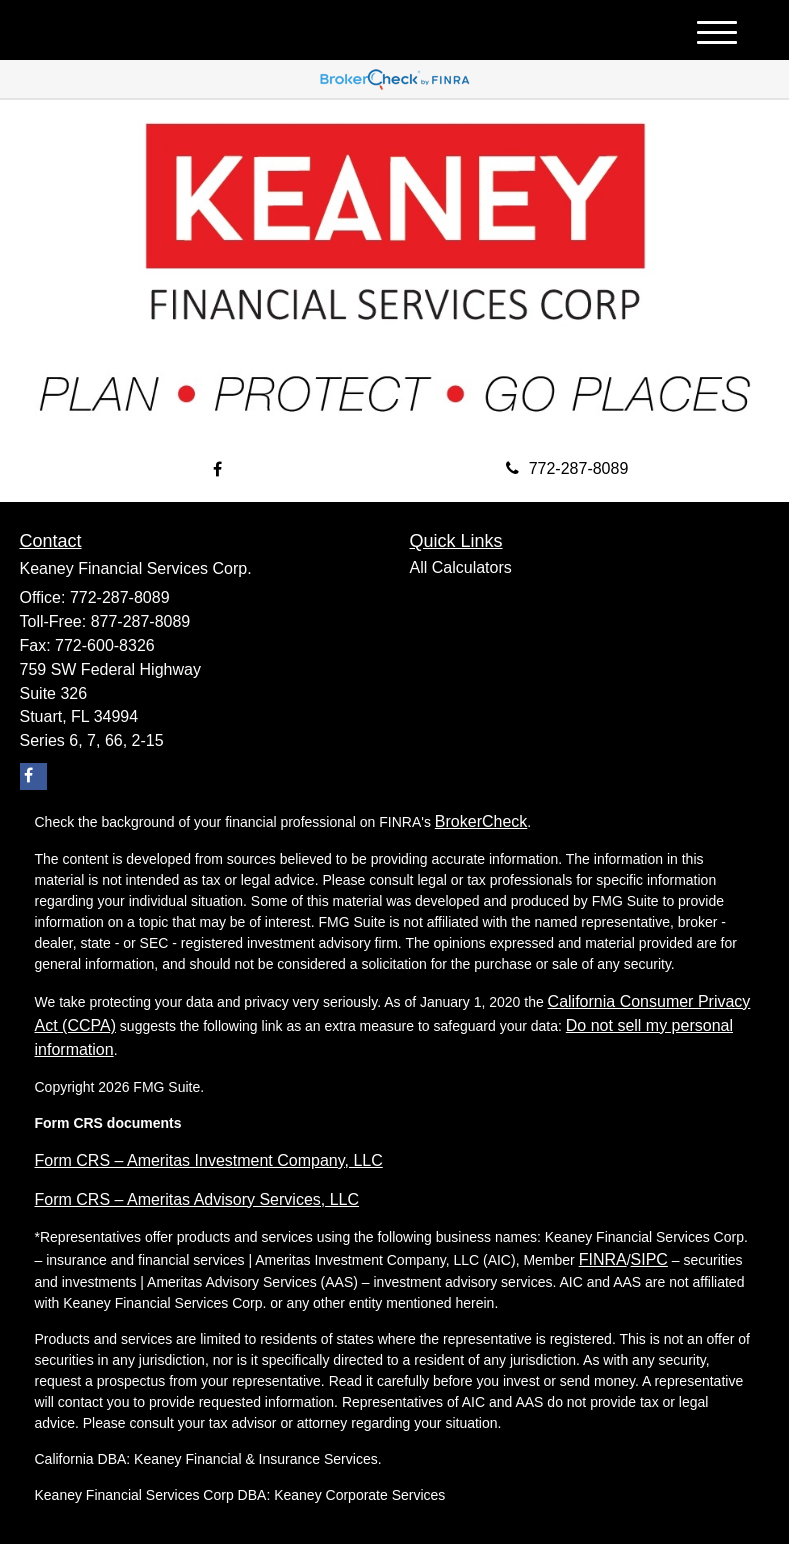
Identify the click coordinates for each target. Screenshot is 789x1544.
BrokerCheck (481, 821)
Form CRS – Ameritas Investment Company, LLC (209, 1160)
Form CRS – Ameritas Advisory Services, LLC (197, 1199)
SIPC (649, 1259)
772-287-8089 (567, 468)
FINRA (603, 1259)
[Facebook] (217, 470)
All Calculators (461, 567)
